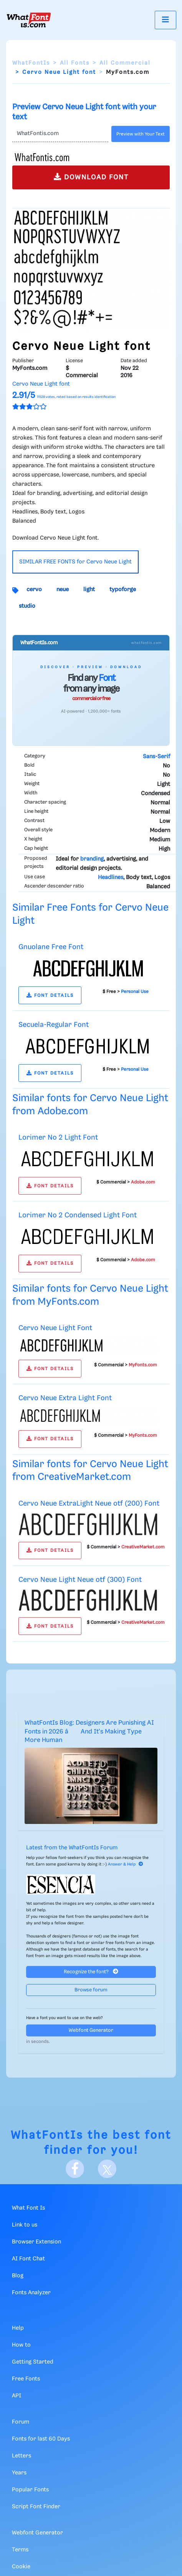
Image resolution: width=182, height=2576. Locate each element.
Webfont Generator (91, 2030)
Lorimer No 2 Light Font (58, 1137)
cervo (34, 590)
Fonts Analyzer (31, 2293)
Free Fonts (26, 2379)
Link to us (24, 2225)
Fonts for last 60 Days (41, 2439)
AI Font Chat (28, 2259)
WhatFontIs (31, 63)
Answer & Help (125, 1864)
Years (19, 2473)
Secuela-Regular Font (53, 1024)
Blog (17, 2276)
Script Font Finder (36, 2507)
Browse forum (91, 1990)
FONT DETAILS (50, 995)
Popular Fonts (30, 2490)
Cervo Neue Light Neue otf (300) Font (80, 1579)
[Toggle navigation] (165, 20)
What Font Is (28, 2208)
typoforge (122, 590)
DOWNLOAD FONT (91, 177)
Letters (21, 2456)
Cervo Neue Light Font (55, 1328)
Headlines (110, 877)
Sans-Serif (156, 757)
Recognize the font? (91, 1971)
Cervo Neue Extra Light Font (65, 1398)
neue (62, 590)
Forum (20, 2422)
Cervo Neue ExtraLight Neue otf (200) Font (88, 1503)
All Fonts (74, 63)
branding (92, 859)
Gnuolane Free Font (50, 947)
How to (21, 2345)
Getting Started (32, 2362)
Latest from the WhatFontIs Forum (71, 1848)
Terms (20, 2550)
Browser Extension (36, 2242)
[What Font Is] (29, 20)
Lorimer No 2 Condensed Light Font (77, 1215)
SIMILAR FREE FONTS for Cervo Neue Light (75, 562)
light (89, 590)
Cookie (21, 2567)
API (16, 2396)
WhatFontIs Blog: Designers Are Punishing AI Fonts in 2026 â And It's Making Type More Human (89, 1732)
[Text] (60, 134)
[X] (107, 2169)
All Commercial (125, 63)
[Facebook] (75, 2169)
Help (18, 2328)
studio (27, 606)
